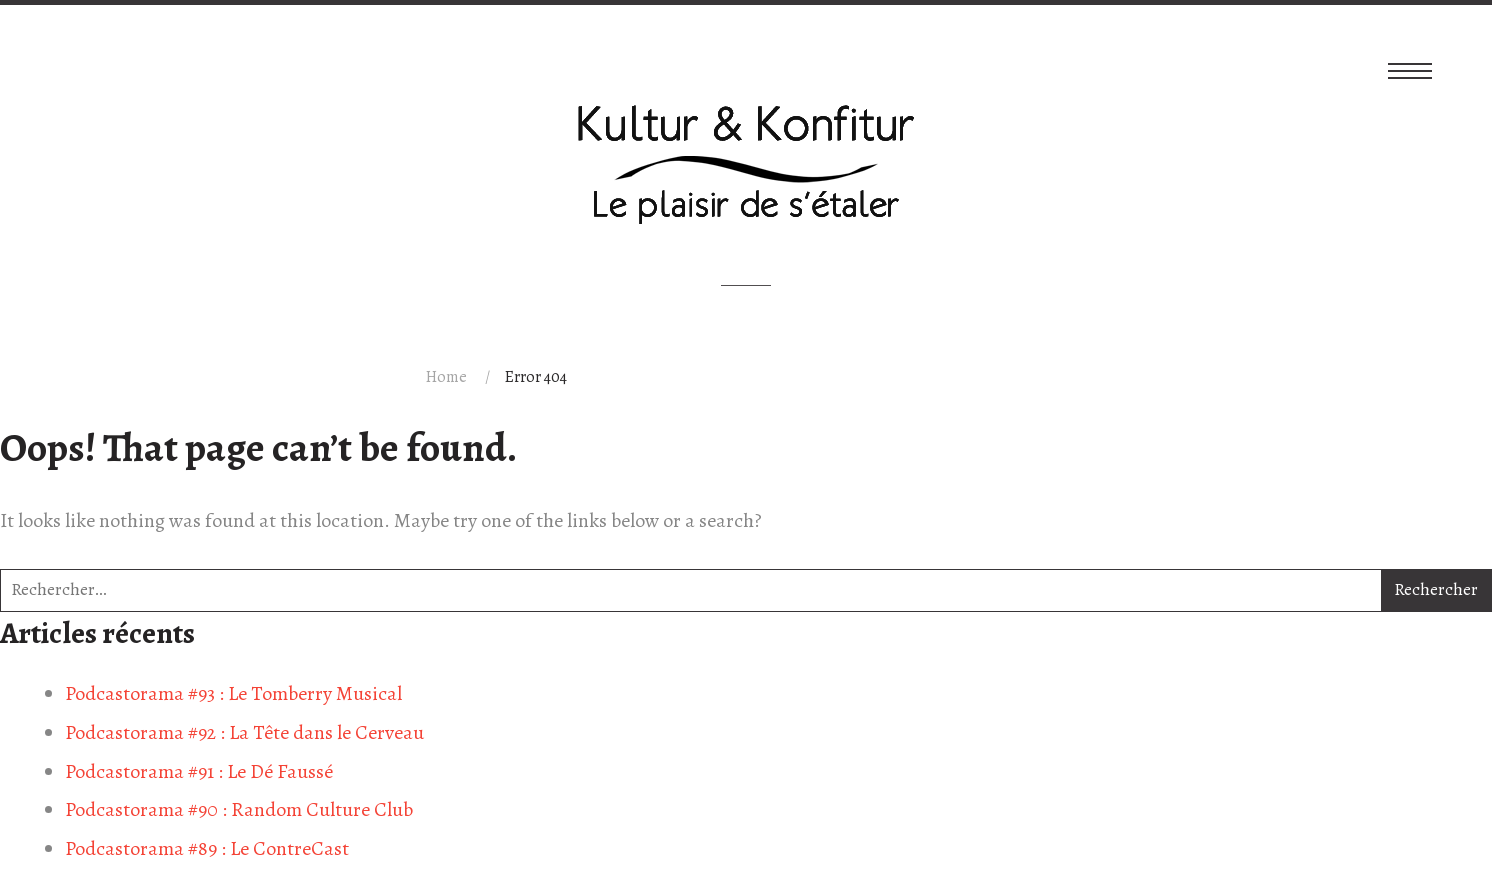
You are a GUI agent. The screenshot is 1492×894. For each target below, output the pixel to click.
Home (446, 377)
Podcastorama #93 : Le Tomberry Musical (233, 693)
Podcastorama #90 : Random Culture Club (239, 809)
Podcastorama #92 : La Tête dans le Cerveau (244, 732)
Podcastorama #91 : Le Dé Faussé (199, 771)
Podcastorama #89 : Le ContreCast (207, 848)
